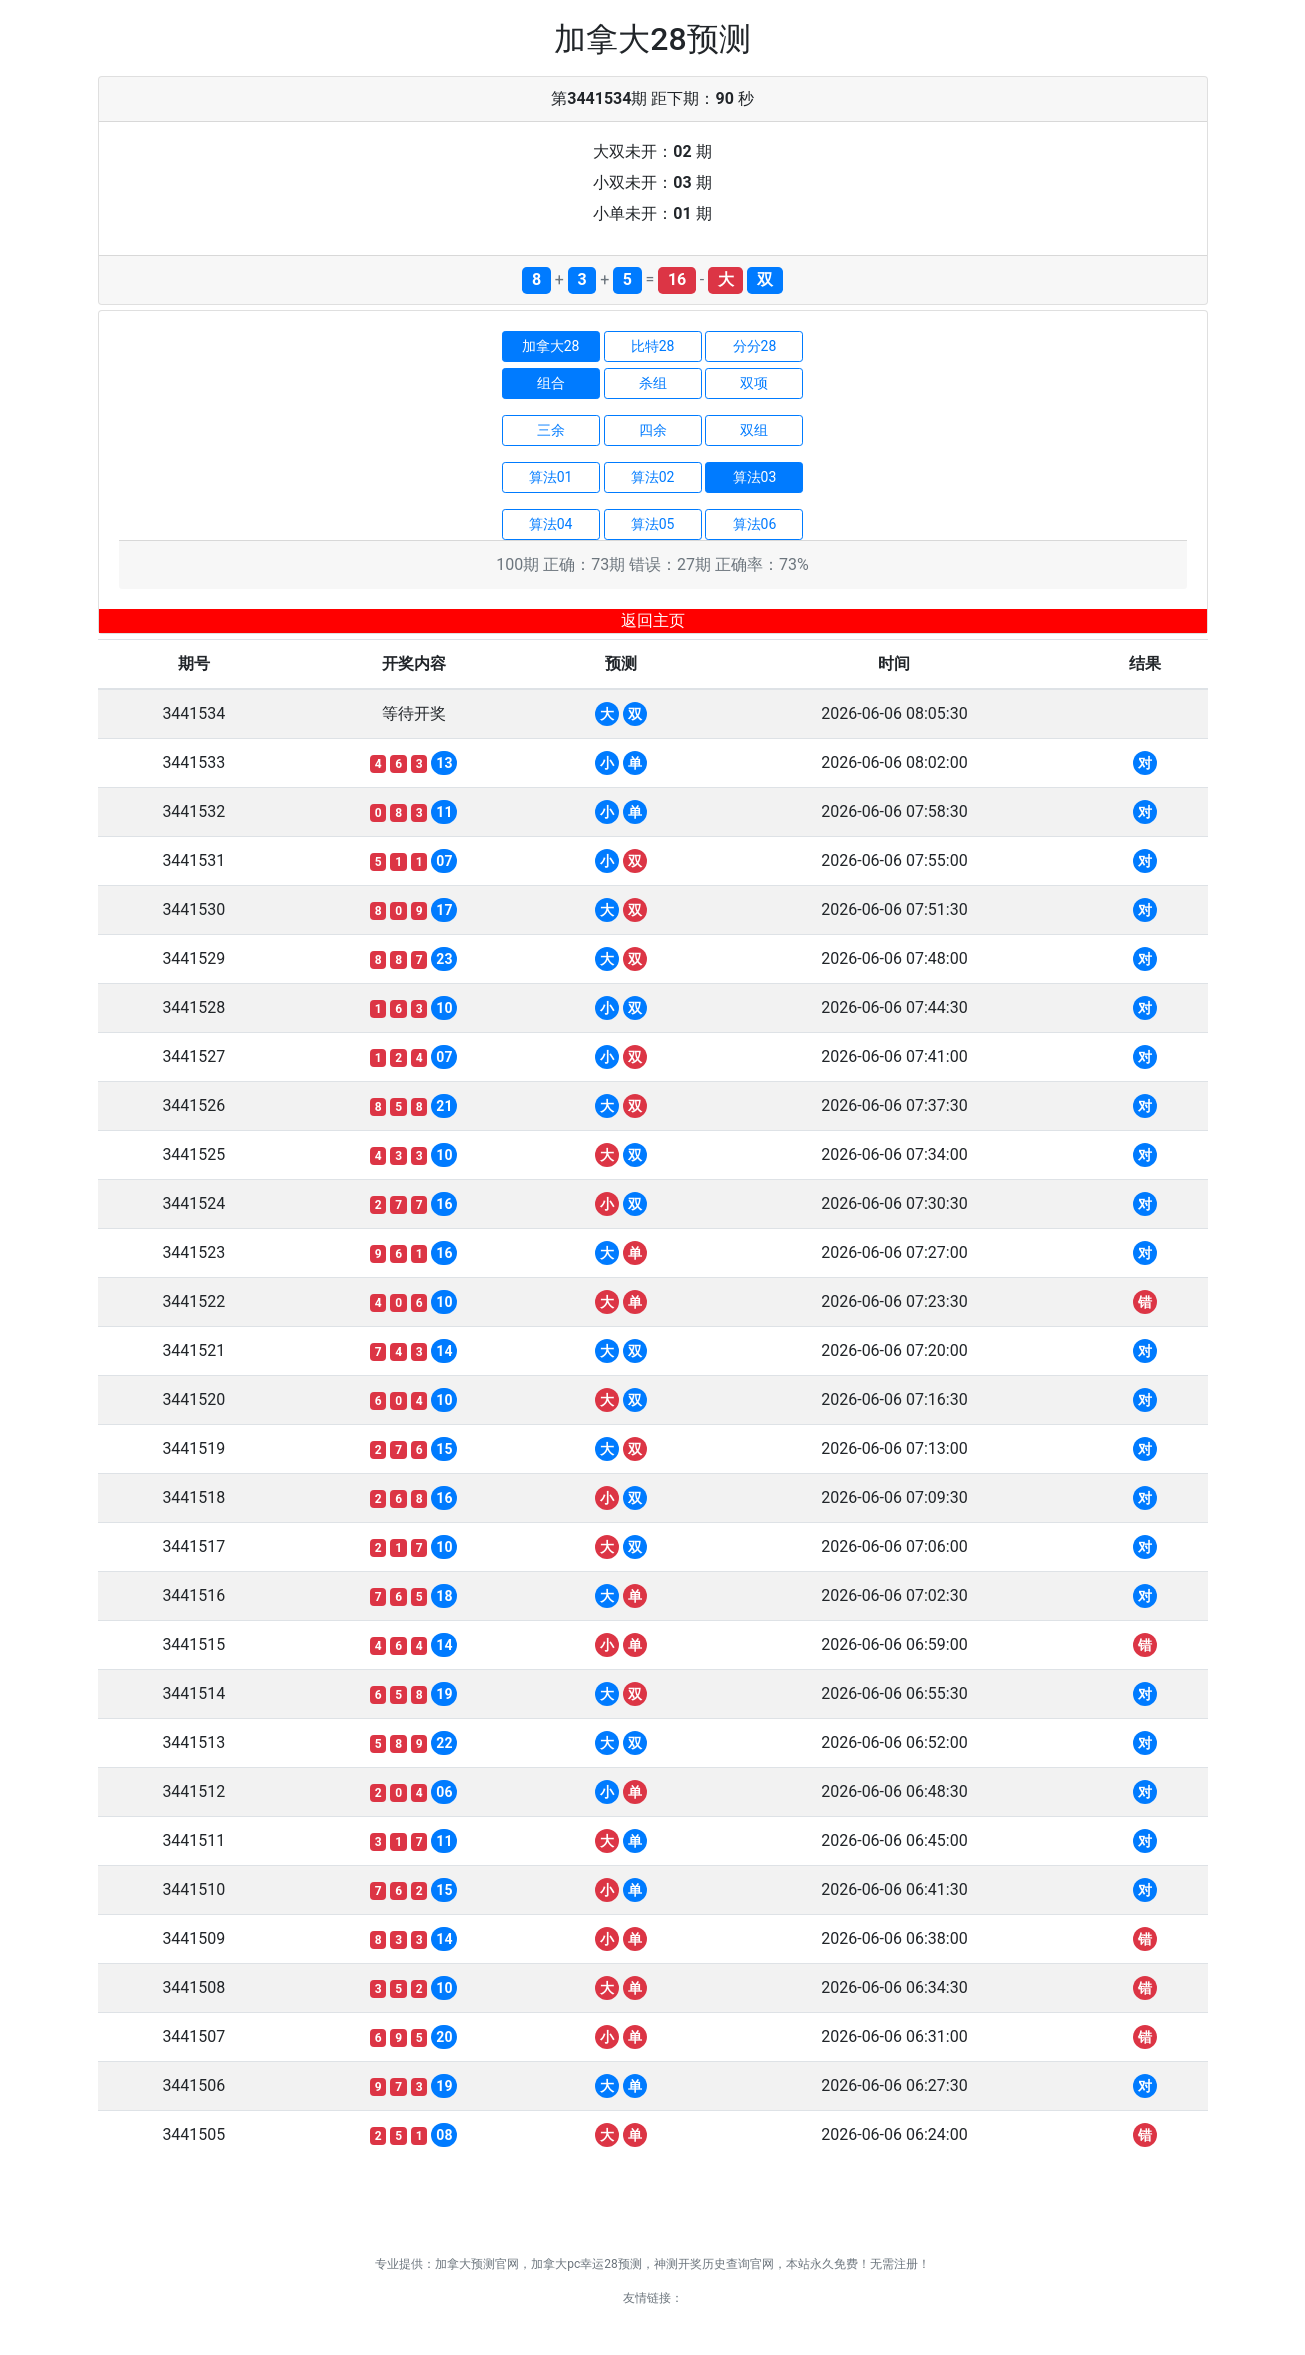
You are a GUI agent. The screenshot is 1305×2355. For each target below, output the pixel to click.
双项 (754, 383)
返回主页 (653, 620)
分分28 (755, 346)
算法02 (653, 477)
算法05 (653, 524)
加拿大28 (551, 346)
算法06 (755, 524)
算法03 (755, 477)
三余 (551, 430)
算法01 (551, 477)
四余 (653, 430)
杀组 (653, 383)
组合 (551, 383)
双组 (754, 430)
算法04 (551, 524)
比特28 (653, 346)
